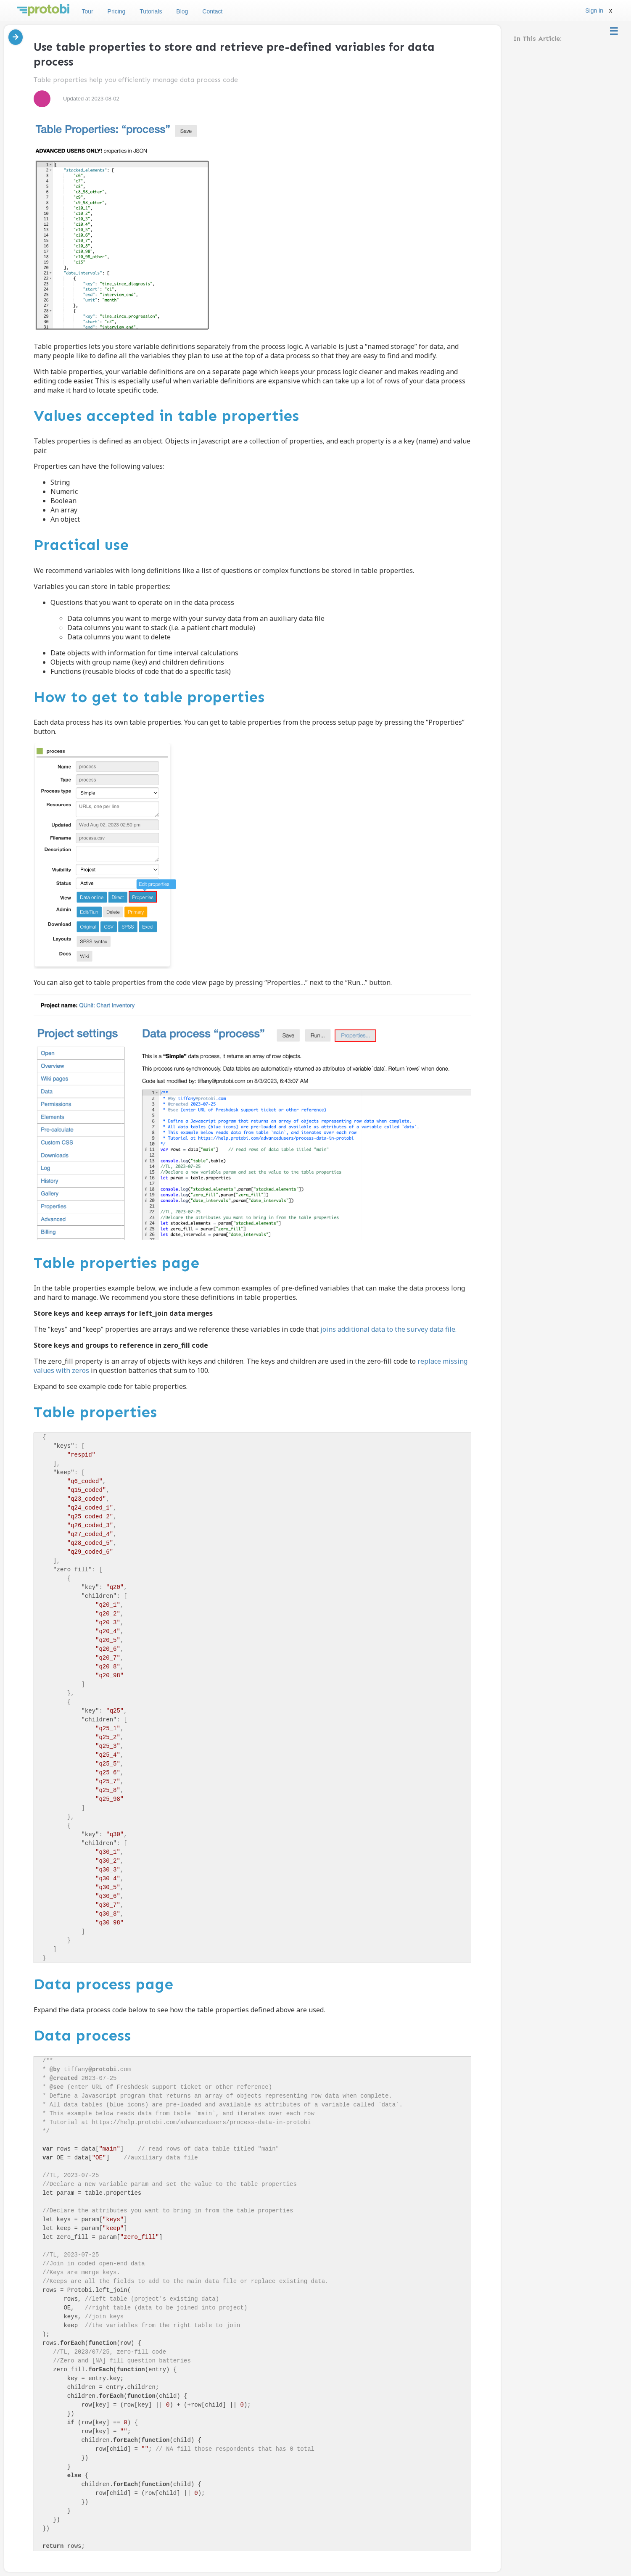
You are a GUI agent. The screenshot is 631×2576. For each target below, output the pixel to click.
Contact (212, 11)
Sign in (594, 10)
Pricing (117, 11)
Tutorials (151, 11)
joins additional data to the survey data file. (388, 1329)
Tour (87, 11)
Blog (182, 11)
